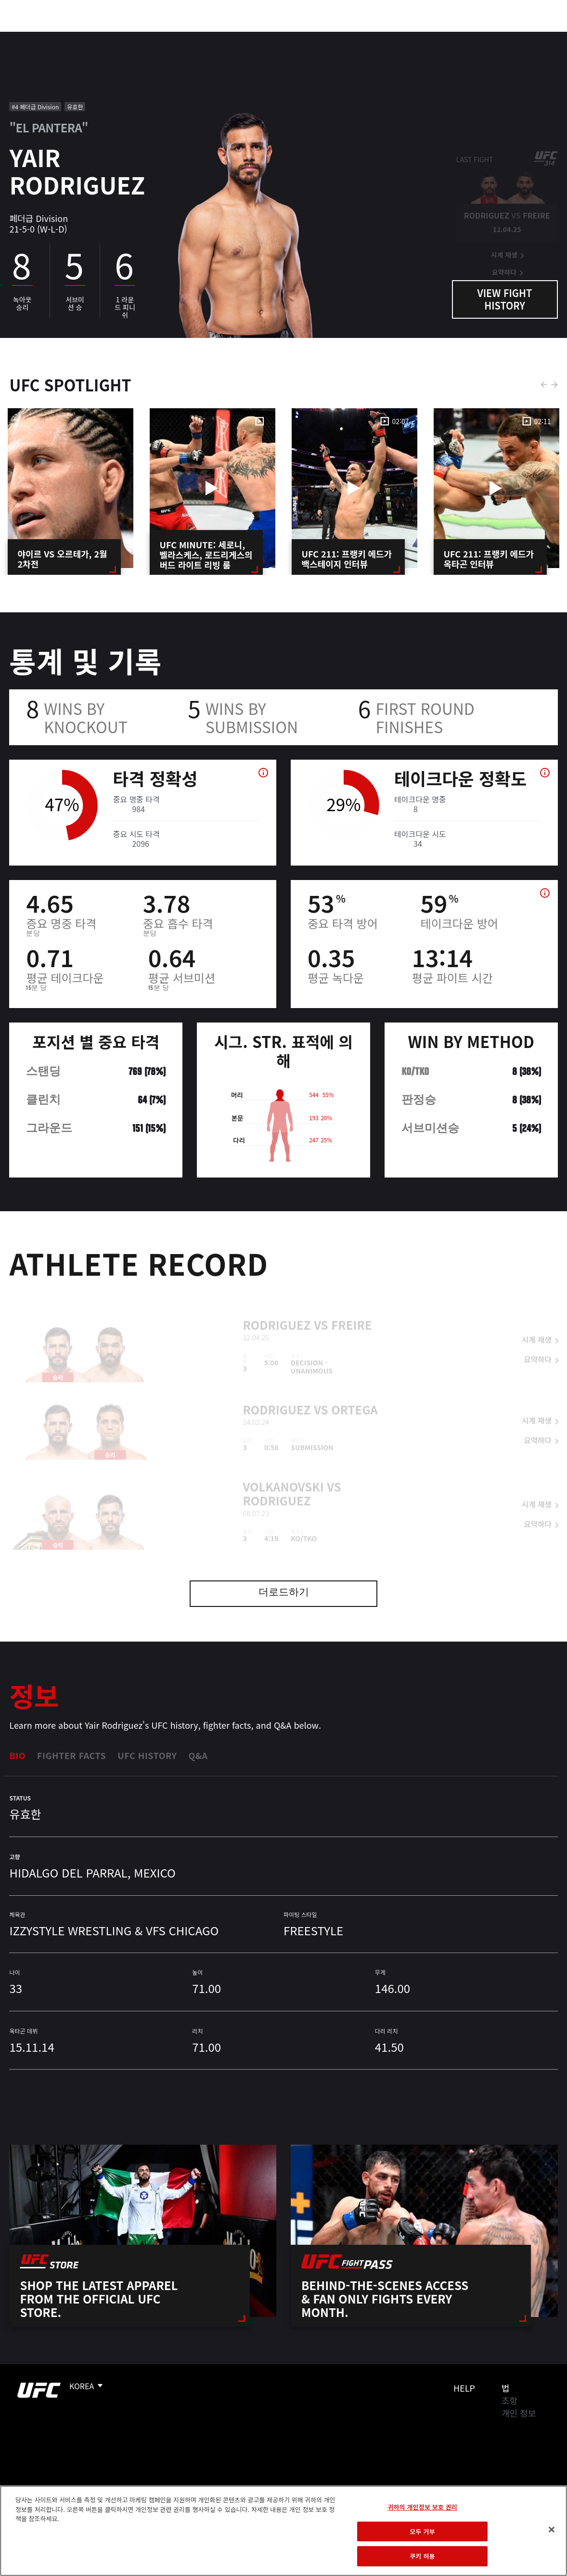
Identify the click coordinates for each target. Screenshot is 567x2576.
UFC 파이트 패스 (454, 36)
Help (464, 2388)
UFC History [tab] (147, 1755)
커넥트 (398, 36)
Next (554, 384)
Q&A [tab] (197, 1755)
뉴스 (142, 36)
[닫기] (551, 2529)
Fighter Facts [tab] (71, 1755)
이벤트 (28, 36)
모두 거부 (422, 2531)
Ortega (354, 1396)
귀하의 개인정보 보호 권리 (422, 2506)
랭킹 (64, 36)
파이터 (105, 36)
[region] (283, 2530)
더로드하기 (283, 1593)
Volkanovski (283, 1472)
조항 (509, 2400)
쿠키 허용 (422, 2556)
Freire (351, 1311)
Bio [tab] (17, 1755)
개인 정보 (519, 2413)
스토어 (511, 36)
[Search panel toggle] (536, 37)
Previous (544, 384)
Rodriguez (277, 1311)
